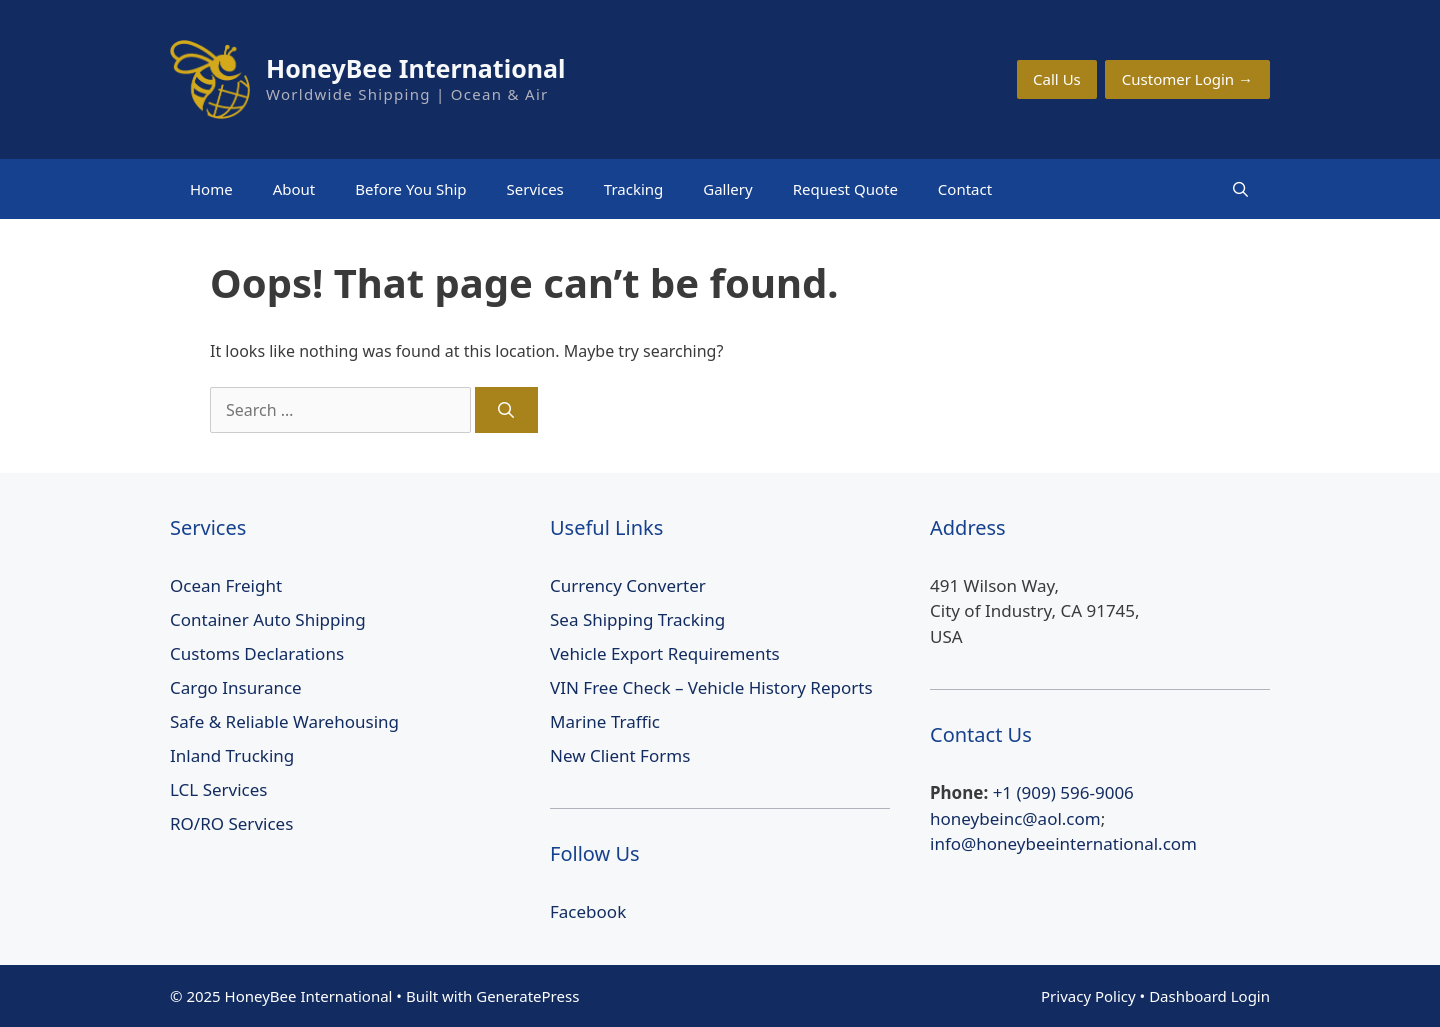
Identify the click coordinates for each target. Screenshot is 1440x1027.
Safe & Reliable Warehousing (284, 721)
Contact (965, 189)
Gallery (727, 189)
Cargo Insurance (236, 687)
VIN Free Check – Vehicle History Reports (711, 687)
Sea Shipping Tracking (637, 619)
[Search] (506, 410)
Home (211, 189)
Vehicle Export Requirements (665, 653)
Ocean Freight (226, 585)
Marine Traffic (605, 721)
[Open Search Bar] (1240, 189)
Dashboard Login (1209, 996)
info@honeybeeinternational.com (1063, 843)
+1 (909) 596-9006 (1063, 792)
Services (535, 189)
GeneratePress (527, 996)
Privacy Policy (1088, 996)
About (294, 189)
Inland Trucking (232, 755)
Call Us (1057, 79)
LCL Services (219, 789)
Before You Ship (410, 189)
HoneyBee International (415, 68)
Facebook (588, 911)
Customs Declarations (257, 653)
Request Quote (845, 189)
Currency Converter (628, 585)
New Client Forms (620, 755)
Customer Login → (1187, 79)
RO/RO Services (231, 823)
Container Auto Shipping (268, 619)
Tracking (633, 189)
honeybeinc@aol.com (1015, 818)
